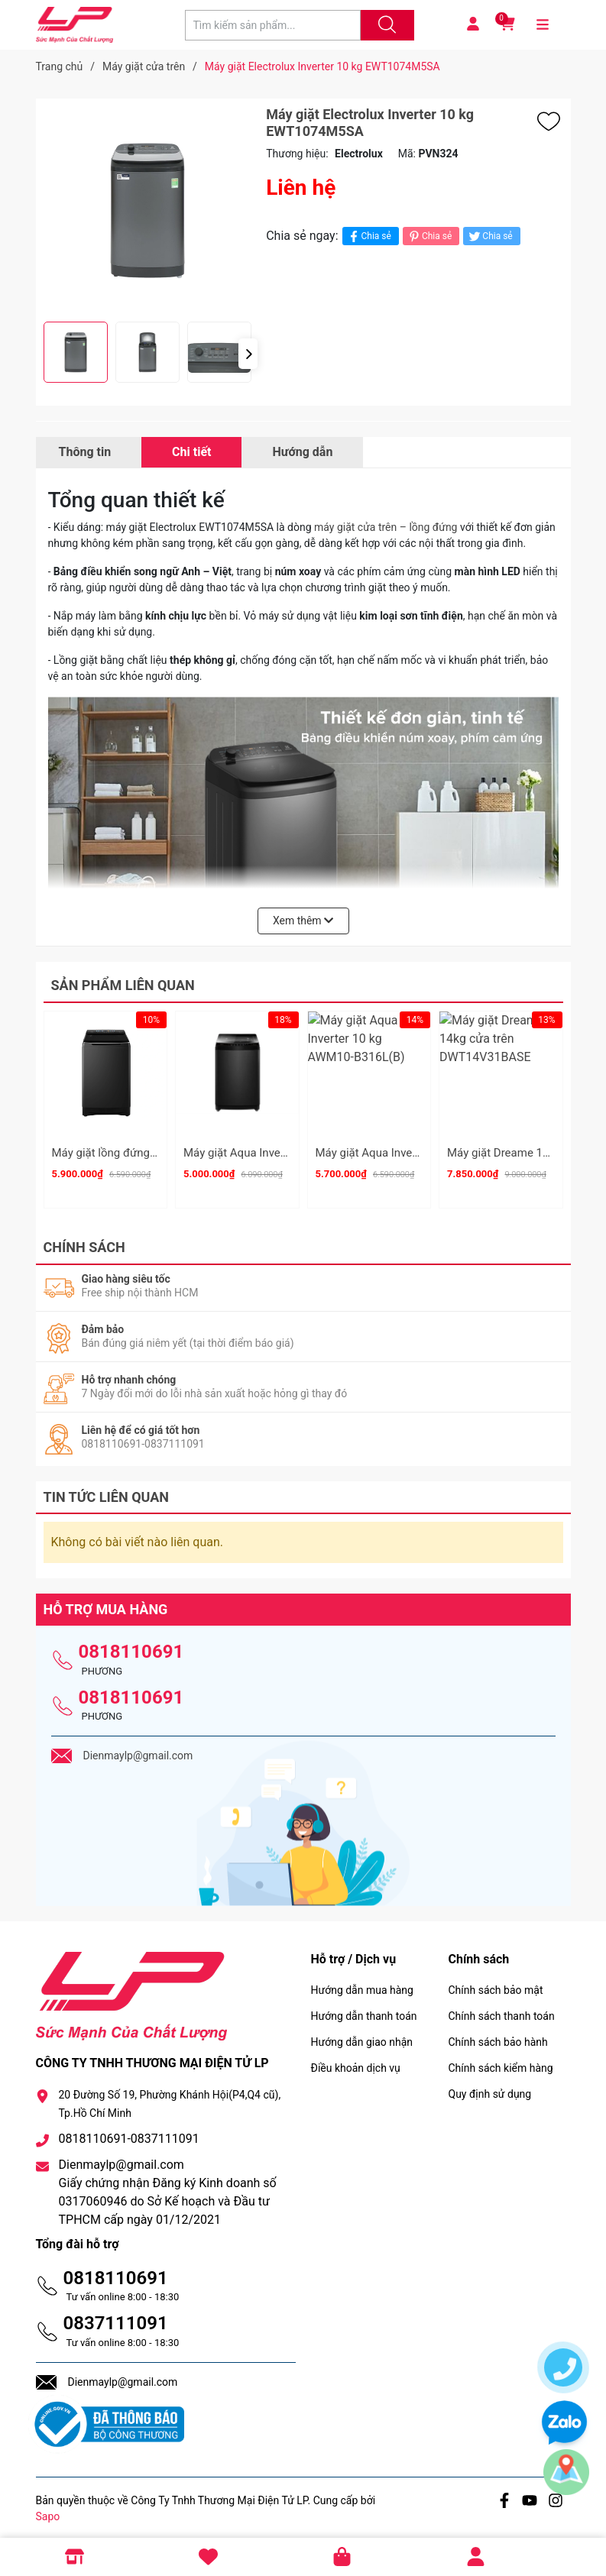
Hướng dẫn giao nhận (362, 2035)
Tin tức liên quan (107, 1490)
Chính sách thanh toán (502, 2009)
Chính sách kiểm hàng (501, 2061)
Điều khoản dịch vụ (355, 2061)
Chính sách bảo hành (498, 2035)
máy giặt (336, 527)
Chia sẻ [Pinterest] (429, 236)
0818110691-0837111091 (129, 2132)
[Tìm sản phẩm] (273, 25)
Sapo (48, 2510)
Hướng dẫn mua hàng (362, 1983)
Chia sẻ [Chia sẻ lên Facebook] (368, 236)
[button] (248, 353)
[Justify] (385, 25)
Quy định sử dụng (490, 2087)
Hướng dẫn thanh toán (364, 2009)
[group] (147, 210)
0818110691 (131, 1644)
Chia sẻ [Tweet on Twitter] (489, 236)
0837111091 (115, 2317)
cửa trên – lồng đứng (408, 527)
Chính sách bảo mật (496, 1983)
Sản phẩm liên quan (123, 985)
